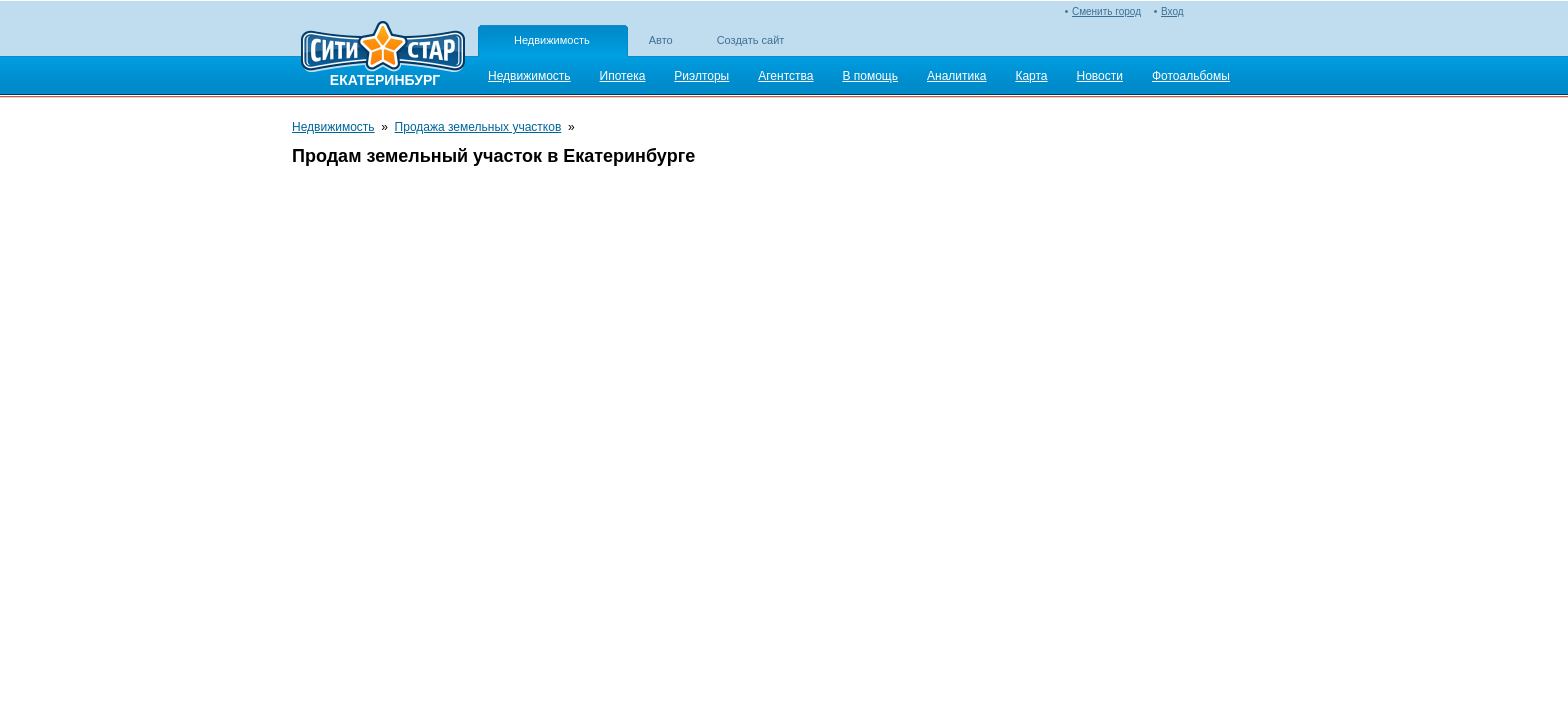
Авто (661, 40)
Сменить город (1106, 11)
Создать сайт (751, 40)
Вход (1172, 11)
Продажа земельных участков (478, 127)
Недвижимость (552, 40)
